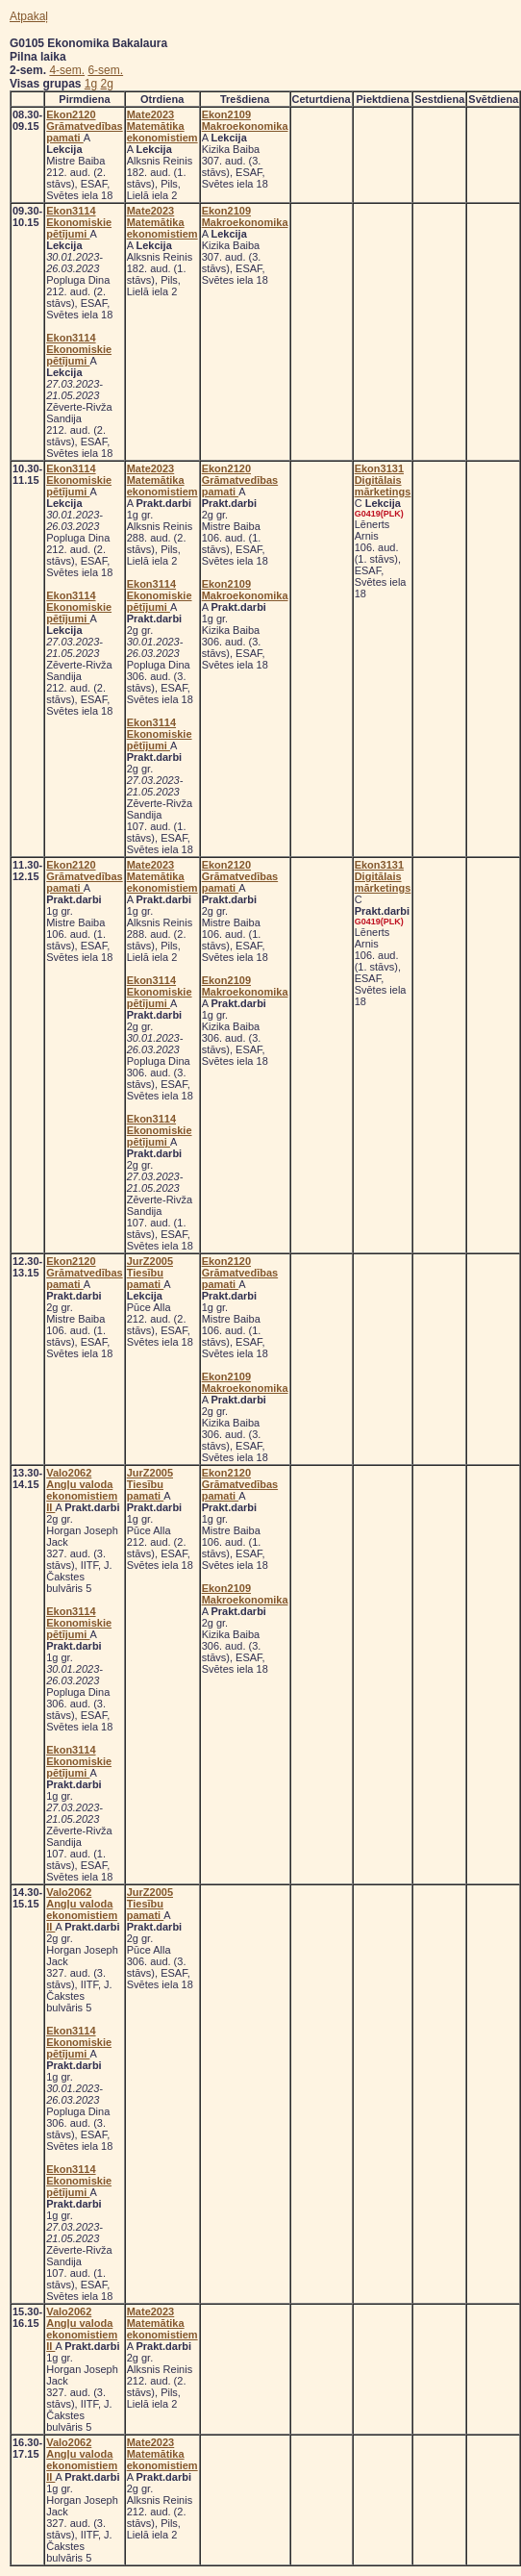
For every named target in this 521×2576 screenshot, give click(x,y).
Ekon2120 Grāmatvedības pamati (84, 126)
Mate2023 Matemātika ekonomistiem (162, 126)
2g (107, 83)
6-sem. (105, 70)
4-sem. (67, 70)
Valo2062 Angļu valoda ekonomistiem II (81, 1490)
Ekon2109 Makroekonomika (245, 120)
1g (91, 83)
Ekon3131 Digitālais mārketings (383, 480)
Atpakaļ (29, 16)
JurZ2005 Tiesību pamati (150, 1272)
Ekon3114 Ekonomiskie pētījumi (79, 222)
